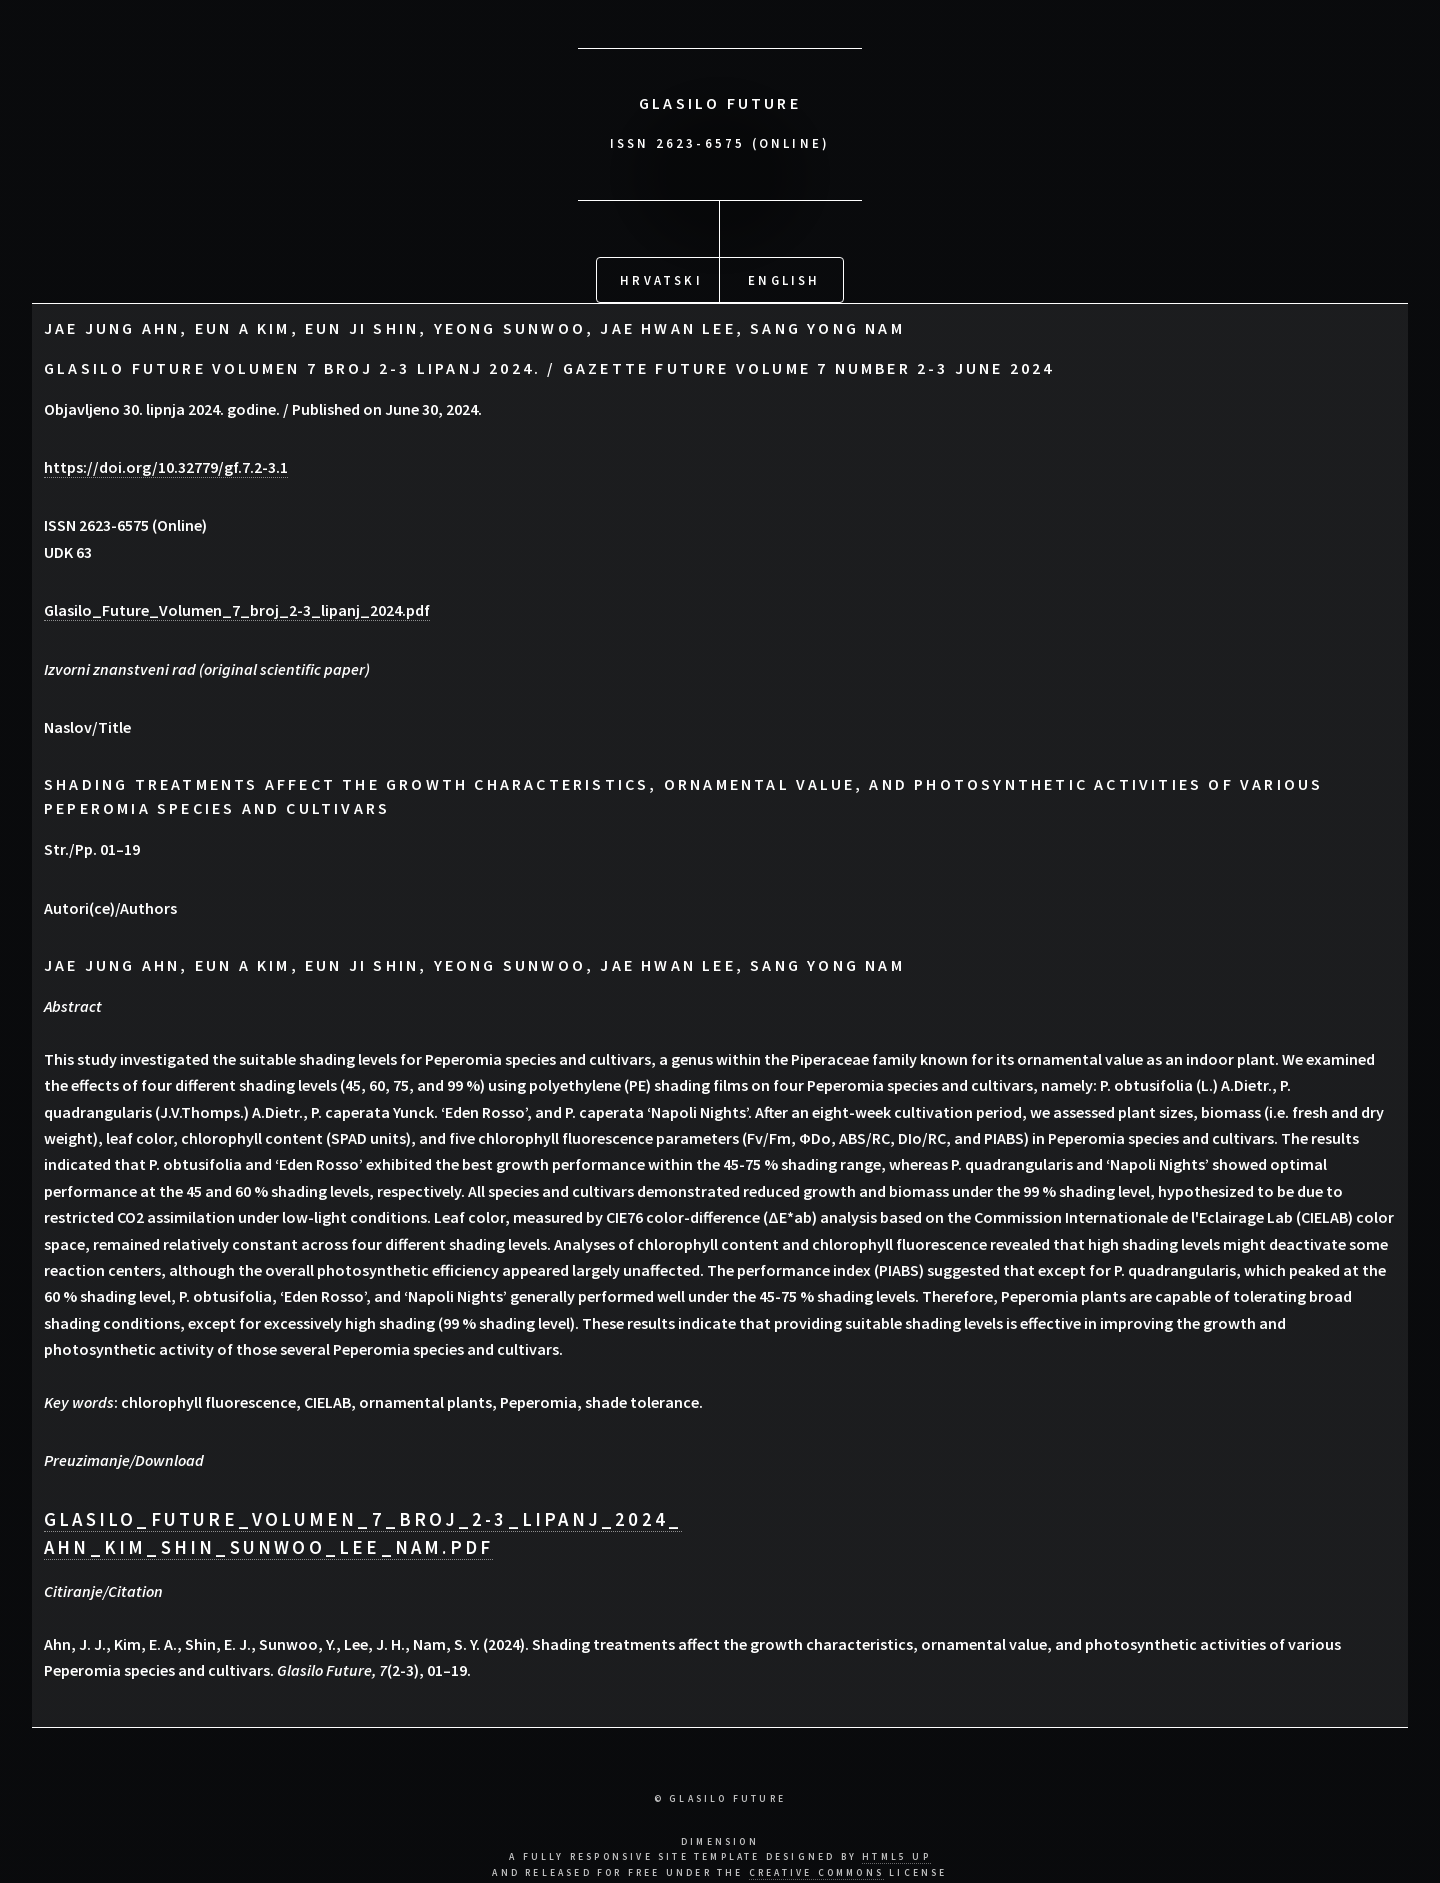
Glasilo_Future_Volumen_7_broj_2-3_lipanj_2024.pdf (237, 609)
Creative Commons (816, 1872)
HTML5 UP (896, 1856)
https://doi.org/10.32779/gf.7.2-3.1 (166, 465)
